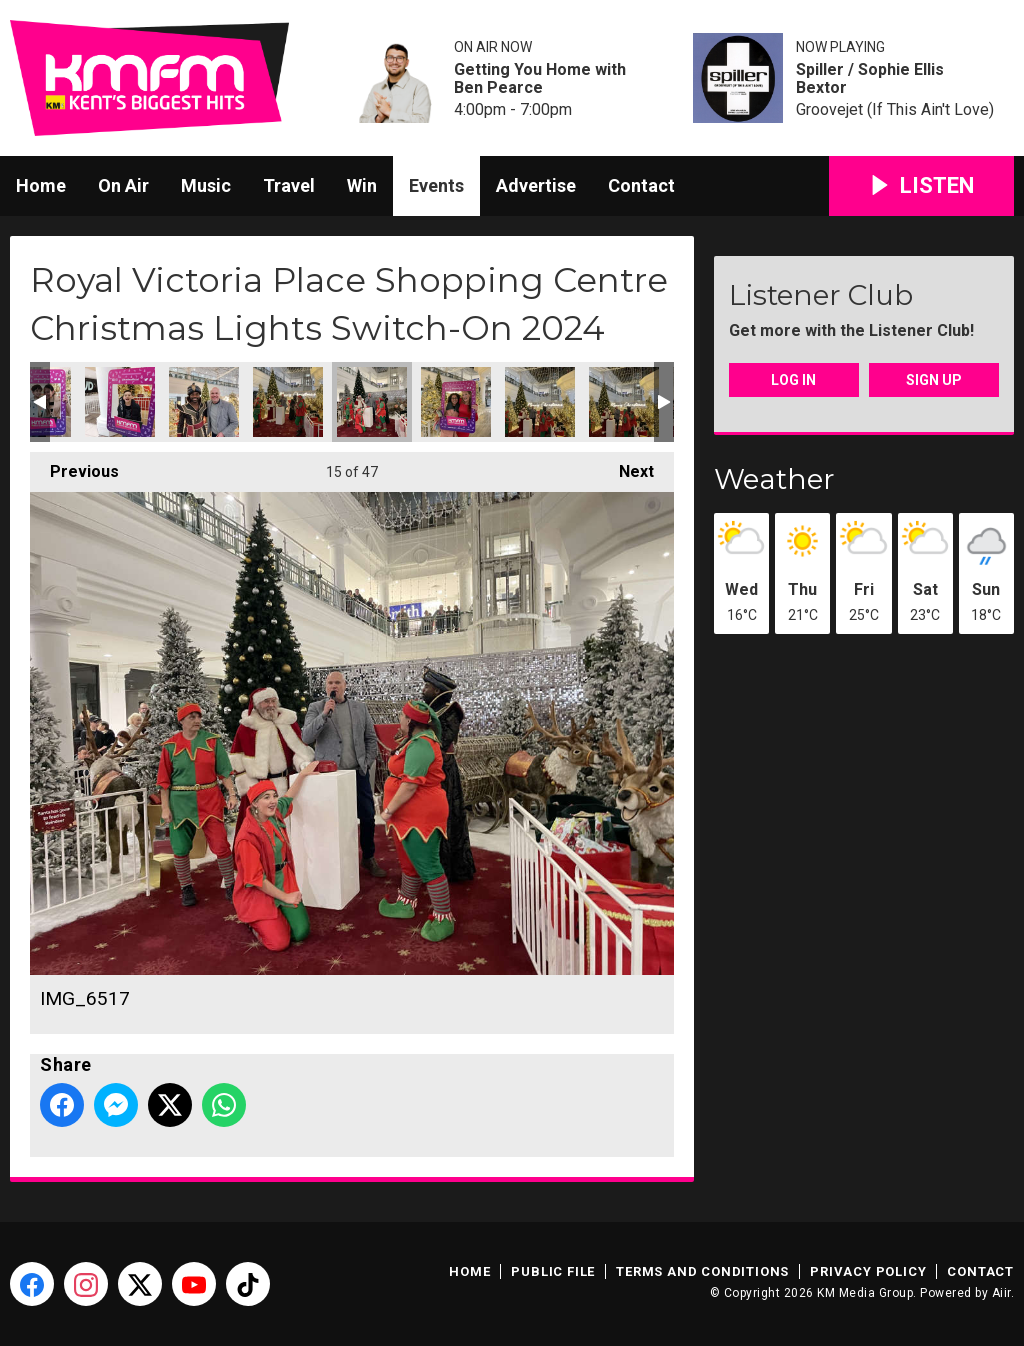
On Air (123, 185)
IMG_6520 (288, 402)
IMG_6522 (540, 402)
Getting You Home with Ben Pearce (540, 79)
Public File (553, 1271)
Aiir (1001, 1293)
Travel (289, 185)
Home (41, 185)
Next (626, 466)
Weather (774, 479)
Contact (641, 185)
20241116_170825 (204, 402)
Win (362, 185)
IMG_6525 (456, 402)
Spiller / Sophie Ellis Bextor (870, 79)
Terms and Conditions (702, 1271)
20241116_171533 (120, 402)
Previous (74, 466)
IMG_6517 (372, 402)
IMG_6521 (624, 402)
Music (206, 185)
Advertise (536, 185)
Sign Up (934, 380)
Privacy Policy (868, 1271)
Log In (793, 380)
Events (436, 185)
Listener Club (821, 295)
